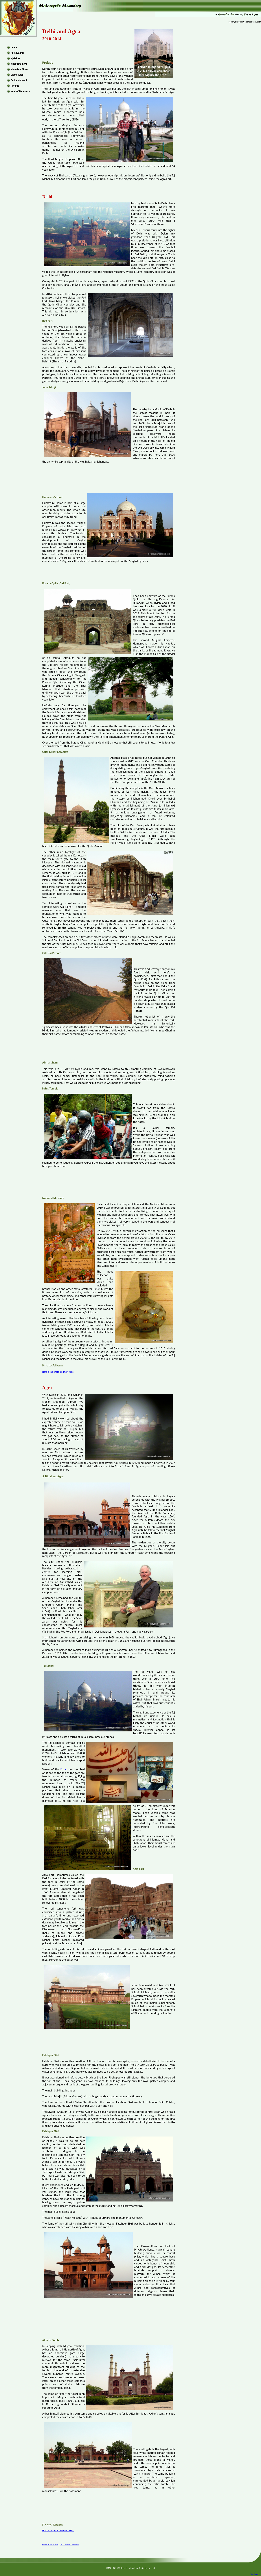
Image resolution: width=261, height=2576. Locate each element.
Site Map (254, 2574)
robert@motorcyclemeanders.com (245, 21)
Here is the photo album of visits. (58, 1372)
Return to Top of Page (50, 2544)
